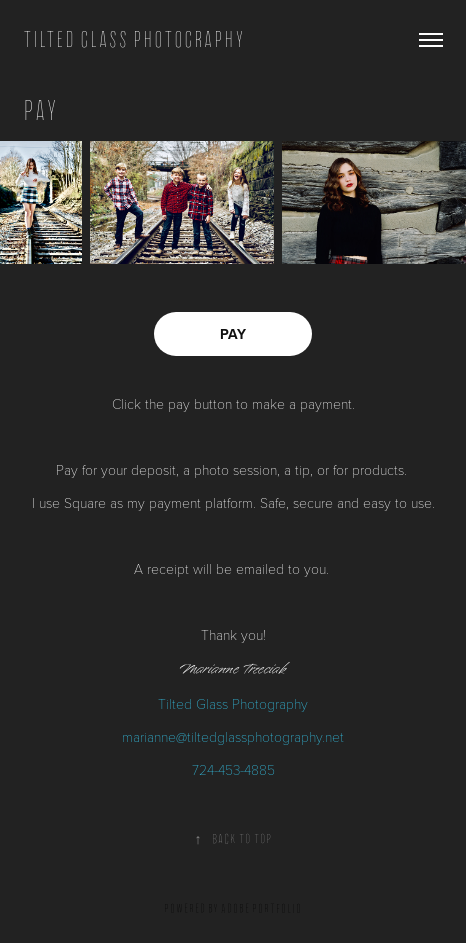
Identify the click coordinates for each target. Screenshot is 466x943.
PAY (233, 334)
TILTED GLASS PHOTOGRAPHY (134, 39)
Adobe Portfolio (261, 908)
